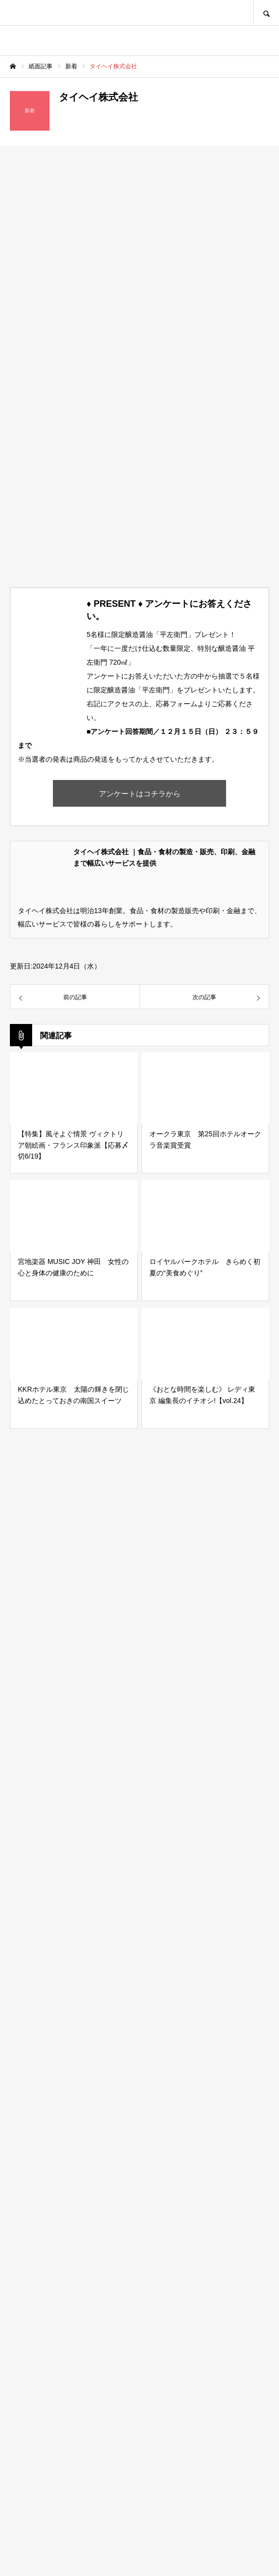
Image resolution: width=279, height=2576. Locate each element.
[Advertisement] (139, 2149)
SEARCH (266, 12)
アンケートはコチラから (140, 793)
